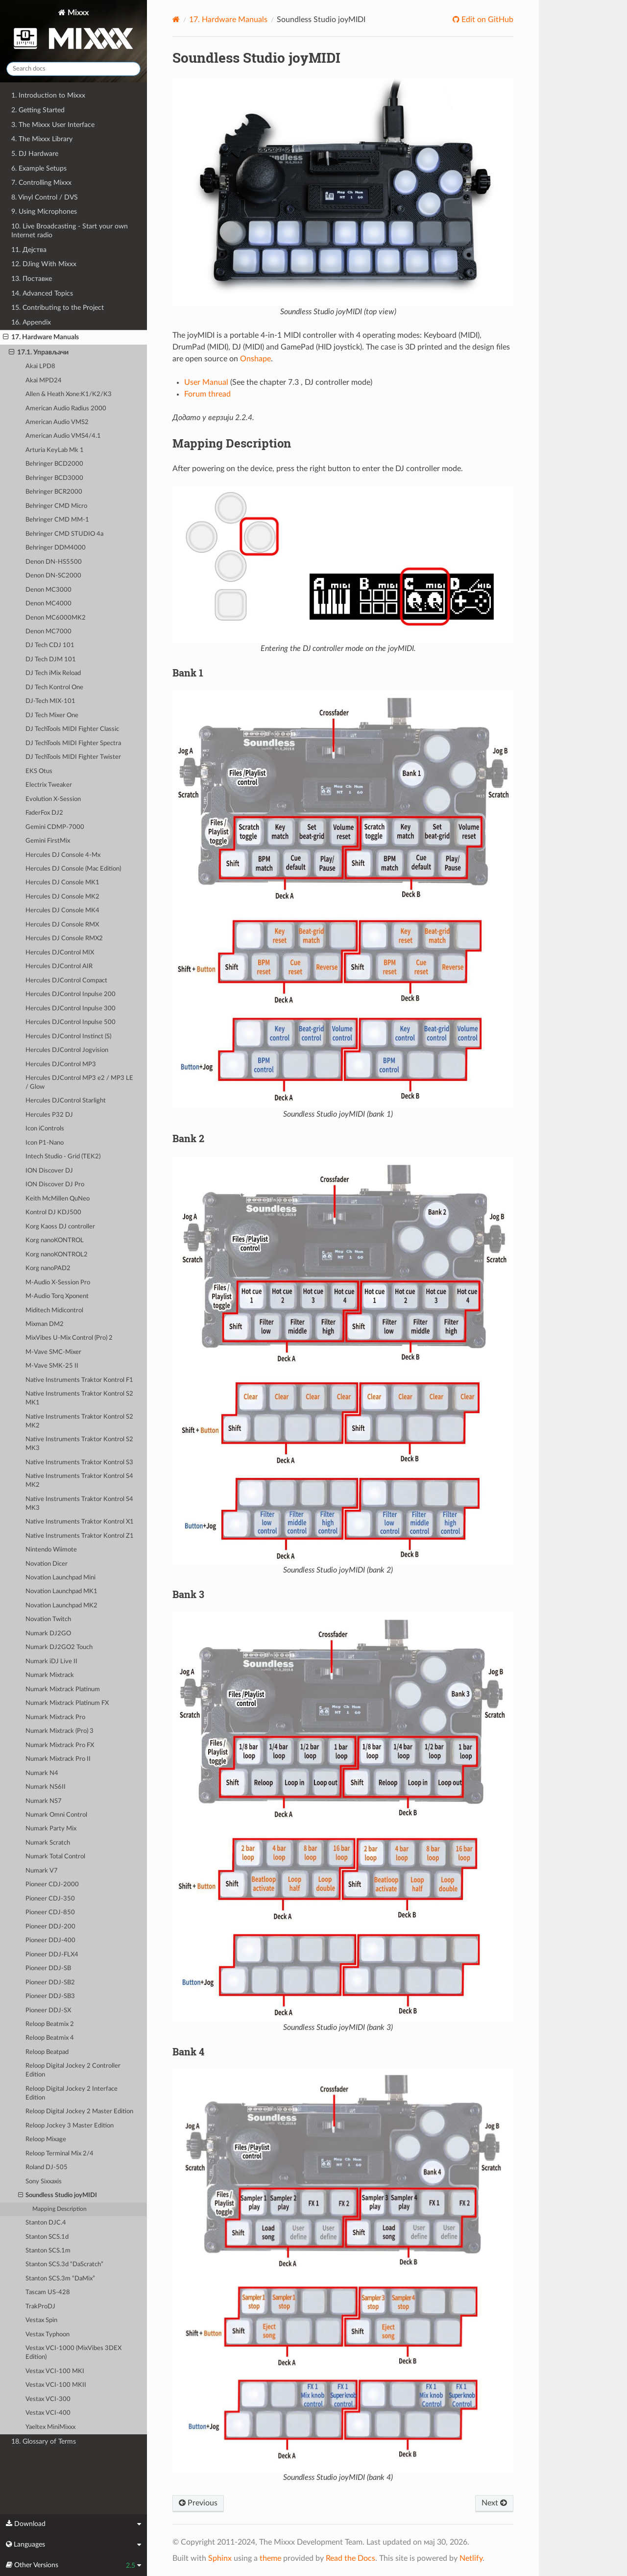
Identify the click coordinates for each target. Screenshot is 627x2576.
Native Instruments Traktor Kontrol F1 (79, 1380)
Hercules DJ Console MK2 (62, 897)
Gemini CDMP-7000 (54, 827)
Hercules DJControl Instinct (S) (68, 1036)
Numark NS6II (45, 1787)
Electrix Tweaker (48, 785)
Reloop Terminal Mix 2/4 (59, 2154)
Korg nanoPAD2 (48, 1268)
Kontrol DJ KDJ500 (53, 1212)
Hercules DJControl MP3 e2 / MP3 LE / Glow (79, 1082)
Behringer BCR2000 (53, 492)
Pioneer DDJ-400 (50, 1940)
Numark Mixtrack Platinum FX (67, 1703)
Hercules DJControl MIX (59, 953)
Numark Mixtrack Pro (55, 1717)
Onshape (255, 359)
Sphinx (220, 2558)
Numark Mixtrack (49, 1675)
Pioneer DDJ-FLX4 (51, 1954)
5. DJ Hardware (34, 153)
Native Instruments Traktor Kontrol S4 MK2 (79, 1480)
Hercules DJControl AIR (59, 966)
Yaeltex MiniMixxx (50, 2427)
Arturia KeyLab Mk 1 (54, 450)
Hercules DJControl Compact (66, 980)
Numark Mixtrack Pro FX (59, 1745)
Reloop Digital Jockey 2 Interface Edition (71, 2093)
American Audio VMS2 (57, 422)
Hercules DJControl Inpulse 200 (70, 994)
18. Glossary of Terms (43, 2441)
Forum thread (207, 394)
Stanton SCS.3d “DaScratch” (64, 2264)
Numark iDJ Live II (51, 1661)
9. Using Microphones (44, 211)
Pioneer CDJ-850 (50, 1912)
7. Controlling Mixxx (41, 182)
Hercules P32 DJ (49, 1115)
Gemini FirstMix (47, 841)
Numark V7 (41, 1871)
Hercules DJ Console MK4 (62, 910)
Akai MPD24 (43, 380)
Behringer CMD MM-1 (57, 520)
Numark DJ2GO (48, 1633)
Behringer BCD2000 (54, 464)
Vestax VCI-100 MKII (55, 2385)
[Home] (176, 19)
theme (270, 2558)
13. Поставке (31, 278)
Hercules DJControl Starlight (65, 1101)
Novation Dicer (46, 1564)
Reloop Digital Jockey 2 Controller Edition (73, 2070)
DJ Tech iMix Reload (53, 673)
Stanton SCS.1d (47, 2237)
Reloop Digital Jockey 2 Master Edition (79, 2111)
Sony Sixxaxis (43, 2181)
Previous (198, 2503)
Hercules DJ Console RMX (62, 925)
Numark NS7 (43, 1801)
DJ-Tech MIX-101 (50, 701)
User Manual (206, 382)
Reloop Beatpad (47, 2052)
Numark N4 (41, 1773)
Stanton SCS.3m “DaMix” (60, 2279)
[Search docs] (73, 69)
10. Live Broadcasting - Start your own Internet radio (69, 231)
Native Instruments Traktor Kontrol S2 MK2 (79, 1421)
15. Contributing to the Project (57, 307)
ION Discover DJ (49, 1171)
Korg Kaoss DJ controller (60, 1227)
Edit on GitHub (486, 20)
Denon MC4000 (48, 603)
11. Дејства (29, 249)
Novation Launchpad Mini (60, 1578)
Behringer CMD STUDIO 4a (64, 534)
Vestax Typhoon (47, 2334)
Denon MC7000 (48, 631)
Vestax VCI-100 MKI (54, 2371)
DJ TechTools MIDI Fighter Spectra (73, 743)
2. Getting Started (38, 110)
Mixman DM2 (44, 1324)
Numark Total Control (55, 1856)
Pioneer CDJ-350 (50, 1899)
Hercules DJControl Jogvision (66, 1050)
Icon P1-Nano (44, 1143)
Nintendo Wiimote (51, 1550)
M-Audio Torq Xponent (57, 1296)
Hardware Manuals (228, 20)
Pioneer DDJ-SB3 (50, 1996)
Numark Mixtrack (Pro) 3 (59, 1731)
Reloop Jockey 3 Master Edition (69, 2126)
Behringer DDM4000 (55, 548)
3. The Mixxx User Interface (53, 124)
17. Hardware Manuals (41, 337)
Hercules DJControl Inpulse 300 (70, 1008)
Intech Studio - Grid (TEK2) (62, 1156)
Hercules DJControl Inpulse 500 (70, 1022)
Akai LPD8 (40, 366)
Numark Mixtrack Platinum (62, 1689)
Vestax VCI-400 (48, 2413)
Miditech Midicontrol (54, 1310)
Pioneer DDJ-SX (48, 2010)
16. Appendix (31, 322)
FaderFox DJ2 (44, 813)
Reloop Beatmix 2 (49, 2024)
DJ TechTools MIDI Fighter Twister (73, 757)
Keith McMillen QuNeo (57, 1199)
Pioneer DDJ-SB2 (50, 1982)
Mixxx (73, 31)
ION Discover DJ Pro (54, 1184)
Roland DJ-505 (46, 2167)
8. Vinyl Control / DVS (44, 197)
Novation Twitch (48, 1619)
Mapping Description (59, 2209)
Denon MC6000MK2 (55, 618)
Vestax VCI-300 (48, 2399)
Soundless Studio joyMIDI (57, 2195)
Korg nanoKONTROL (54, 1240)
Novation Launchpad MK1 (61, 1591)
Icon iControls (44, 1128)
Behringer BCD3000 (54, 478)
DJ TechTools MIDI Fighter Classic (72, 729)
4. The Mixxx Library (41, 139)
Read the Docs (350, 2558)
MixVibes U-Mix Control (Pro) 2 (69, 1338)
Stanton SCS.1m (48, 2251)
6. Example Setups (39, 168)
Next (494, 2503)
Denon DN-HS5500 (53, 562)
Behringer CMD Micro (56, 506)
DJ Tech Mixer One (51, 715)
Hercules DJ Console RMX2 (64, 938)
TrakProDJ (40, 2306)
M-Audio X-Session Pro (57, 1282)
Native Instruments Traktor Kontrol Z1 (79, 1536)
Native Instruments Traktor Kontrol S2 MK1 (79, 1398)
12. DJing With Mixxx (43, 264)
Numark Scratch (47, 1843)
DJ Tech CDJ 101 (49, 645)
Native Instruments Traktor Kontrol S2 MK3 (79, 1443)
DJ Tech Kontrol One (54, 687)
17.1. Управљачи (39, 352)
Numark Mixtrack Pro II (58, 1759)
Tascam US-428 (47, 2292)
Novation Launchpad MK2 (61, 1605)
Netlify (470, 2558)
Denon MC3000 (48, 590)
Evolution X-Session (53, 799)
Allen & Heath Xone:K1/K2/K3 (68, 394)
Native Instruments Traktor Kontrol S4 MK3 (79, 1503)
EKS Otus (38, 771)
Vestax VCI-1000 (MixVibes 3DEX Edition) (73, 2352)
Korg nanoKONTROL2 (56, 1254)
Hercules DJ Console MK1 (62, 882)
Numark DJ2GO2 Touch (59, 1647)
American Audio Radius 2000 (65, 408)
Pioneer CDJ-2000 (52, 1884)
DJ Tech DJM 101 (50, 659)
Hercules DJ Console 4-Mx (62, 855)
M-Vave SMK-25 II (51, 1366)
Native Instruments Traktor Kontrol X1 (79, 1522)
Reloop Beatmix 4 (49, 2038)
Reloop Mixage (45, 2139)
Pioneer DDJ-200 (50, 1927)
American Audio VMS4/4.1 (63, 436)
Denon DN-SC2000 (53, 576)
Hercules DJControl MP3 (60, 1064)
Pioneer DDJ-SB (48, 1968)
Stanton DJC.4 (45, 2223)
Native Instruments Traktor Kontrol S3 (79, 1462)
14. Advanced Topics (42, 293)
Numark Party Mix (50, 1829)
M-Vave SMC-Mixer (53, 1352)
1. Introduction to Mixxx (48, 95)
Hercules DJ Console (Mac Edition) (73, 869)
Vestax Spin (41, 2320)
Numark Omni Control (56, 1815)
